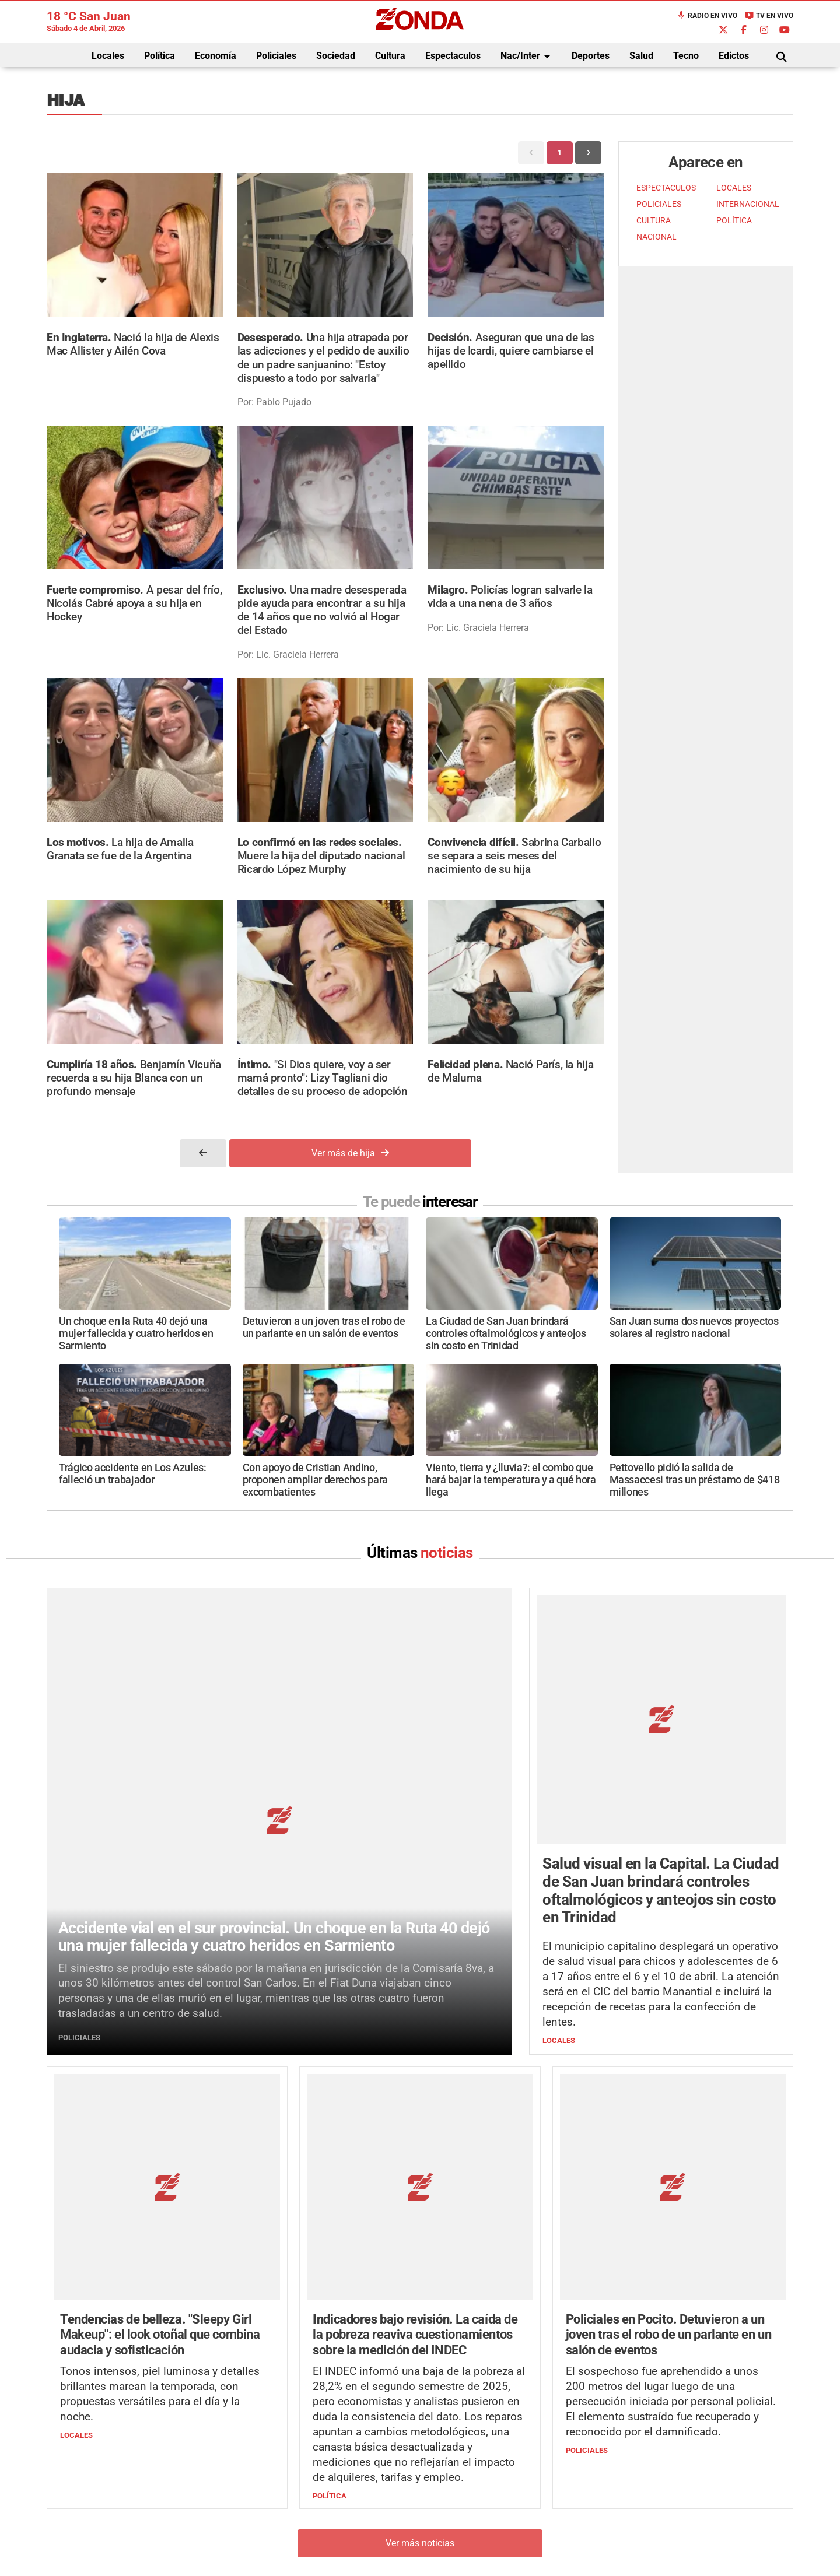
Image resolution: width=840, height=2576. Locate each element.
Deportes (591, 55)
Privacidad (449, 2538)
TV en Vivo (769, 15)
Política (159, 55)
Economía (215, 55)
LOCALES (733, 188)
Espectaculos (453, 55)
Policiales (276, 55)
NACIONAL (656, 237)
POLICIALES (658, 204)
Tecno (686, 55)
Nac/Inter (527, 56)
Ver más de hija (350, 1153)
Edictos (734, 55)
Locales (108, 55)
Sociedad (335, 55)
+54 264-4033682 (490, 2503)
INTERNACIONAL (747, 204)
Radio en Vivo (707, 15)
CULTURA (653, 221)
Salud (641, 55)
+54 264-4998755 (500, 2515)
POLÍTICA (734, 221)
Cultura (390, 55)
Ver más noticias (420, 2325)
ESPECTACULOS (666, 188)
